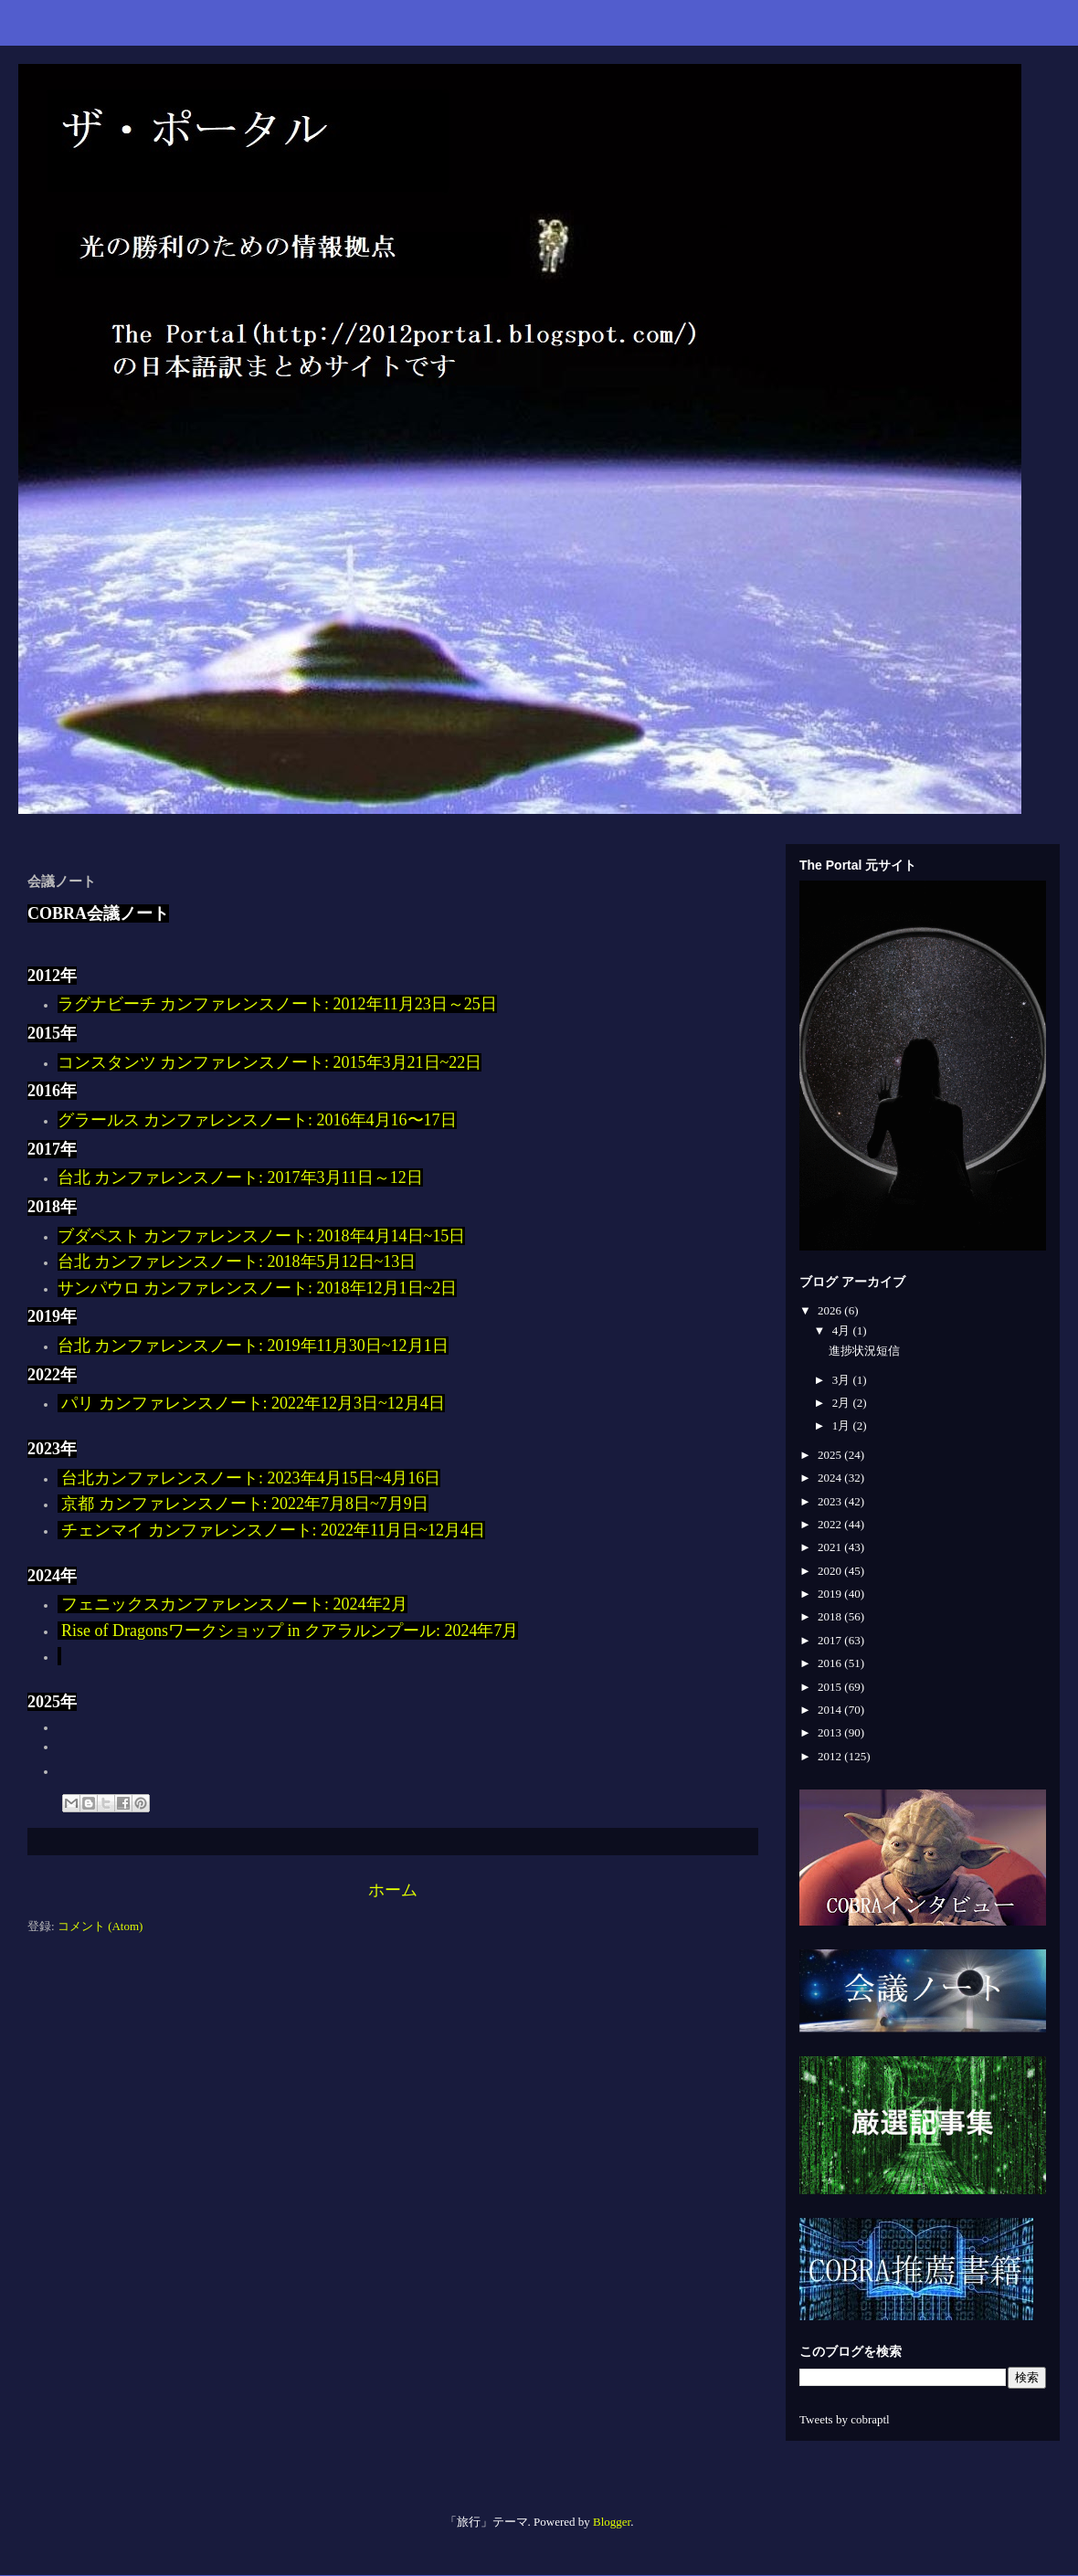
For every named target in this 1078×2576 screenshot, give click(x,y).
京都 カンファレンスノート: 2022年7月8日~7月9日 (243, 1503)
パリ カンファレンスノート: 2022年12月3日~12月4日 (251, 1403)
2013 (831, 1732)
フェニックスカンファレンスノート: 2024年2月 (232, 1604)
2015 (831, 1687)
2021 (831, 1547)
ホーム (392, 1890)
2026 (831, 1310)
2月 (842, 1402)
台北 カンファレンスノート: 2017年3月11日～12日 (240, 1177)
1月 (842, 1425)
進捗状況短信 (864, 1350)
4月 (842, 1330)
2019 (831, 1593)
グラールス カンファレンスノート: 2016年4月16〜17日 (257, 1120)
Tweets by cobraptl (844, 2419)
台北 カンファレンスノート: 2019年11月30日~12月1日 (253, 1345)
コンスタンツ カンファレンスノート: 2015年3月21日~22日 (270, 1062)
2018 (831, 1616)
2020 (831, 1571)
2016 (831, 1663)
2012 (831, 1756)
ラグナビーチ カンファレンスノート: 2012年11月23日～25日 (277, 1004)
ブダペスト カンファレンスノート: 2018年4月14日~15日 (262, 1236)
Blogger (611, 2521)
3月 (842, 1380)
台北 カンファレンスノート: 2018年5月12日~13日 (237, 1261)
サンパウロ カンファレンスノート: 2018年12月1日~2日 (258, 1288)
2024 (831, 1477)
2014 (831, 1709)
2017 (831, 1640)
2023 (831, 1501)
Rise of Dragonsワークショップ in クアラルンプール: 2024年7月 (288, 1630)
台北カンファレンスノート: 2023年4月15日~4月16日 (249, 1478)
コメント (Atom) (100, 1926)
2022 (831, 1524)
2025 (831, 1455)
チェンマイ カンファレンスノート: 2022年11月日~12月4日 (273, 1530)
